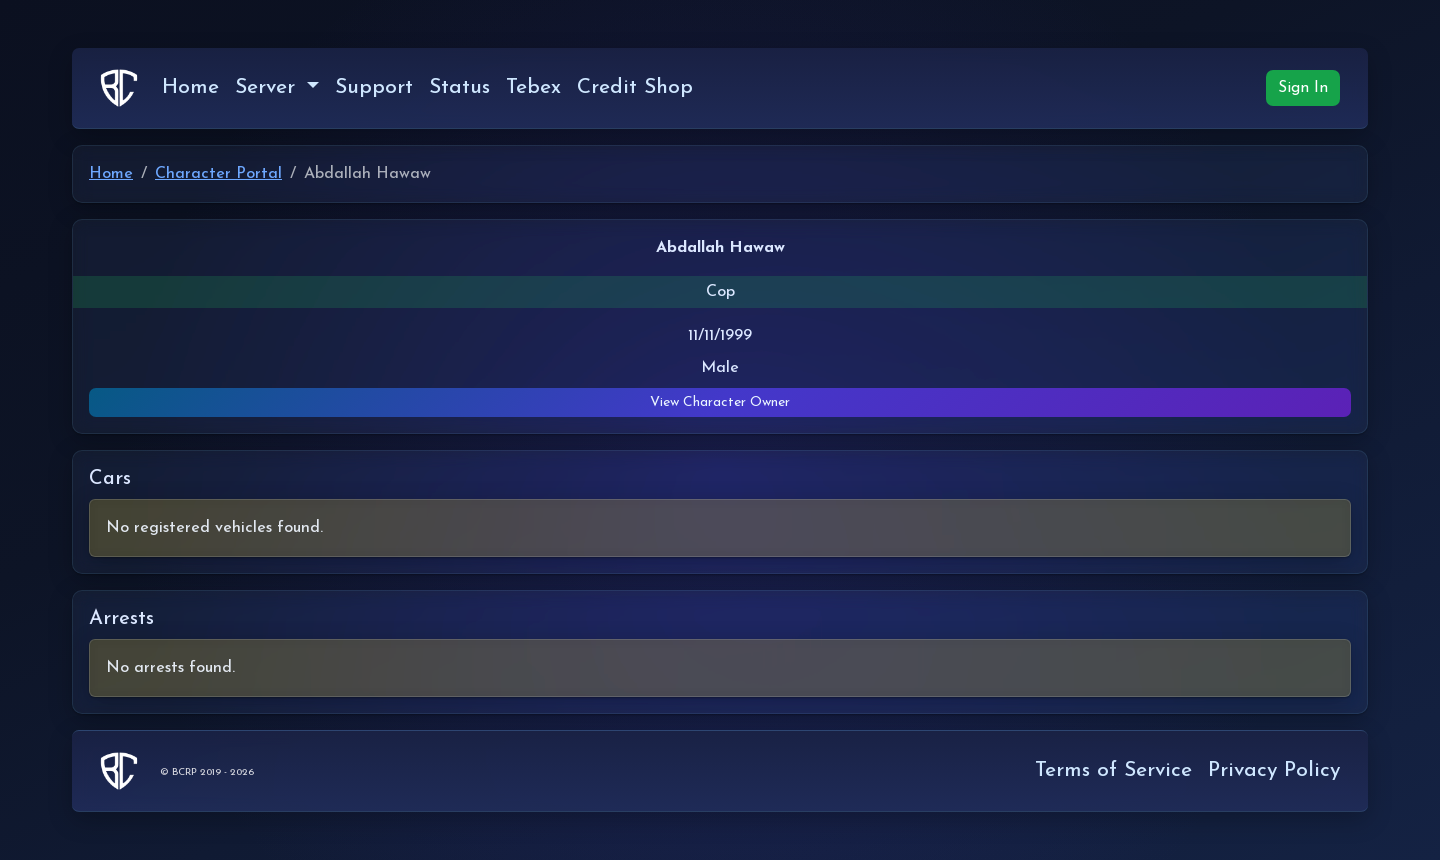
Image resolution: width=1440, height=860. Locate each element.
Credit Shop (635, 87)
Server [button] (268, 87)
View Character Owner (720, 402)
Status (459, 87)
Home (190, 87)
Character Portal (218, 174)
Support (374, 87)
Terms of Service (1113, 770)
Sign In (1303, 88)
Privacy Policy (1274, 770)
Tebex (533, 87)
